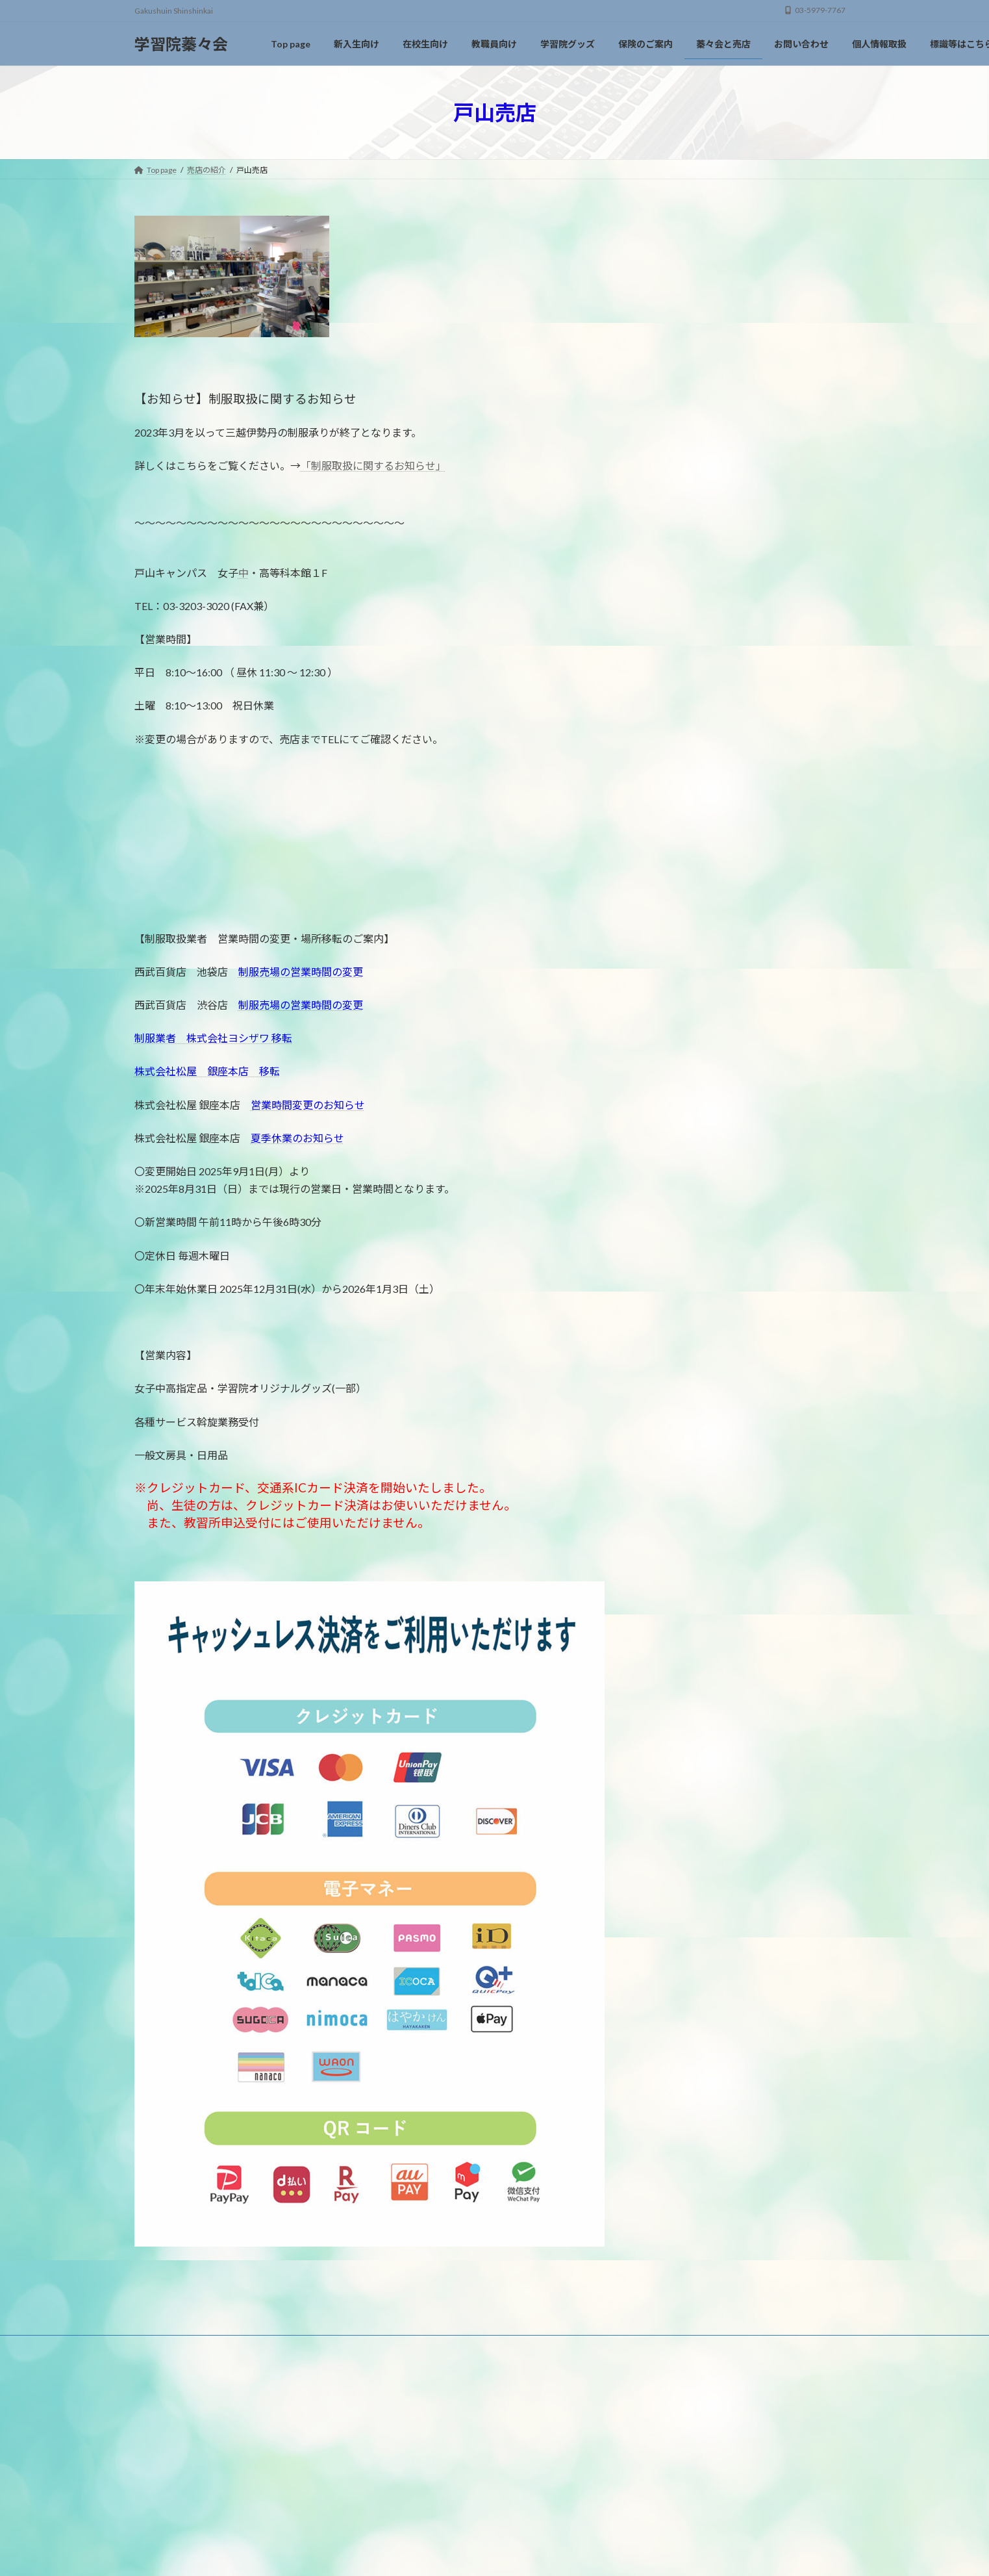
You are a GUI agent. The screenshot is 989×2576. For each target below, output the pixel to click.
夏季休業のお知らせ (297, 1138)
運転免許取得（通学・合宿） (723, 470)
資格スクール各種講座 (709, 496)
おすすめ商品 (691, 444)
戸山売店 (682, 304)
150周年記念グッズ (704, 417)
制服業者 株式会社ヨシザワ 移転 (213, 1038)
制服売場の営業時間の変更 (300, 971)
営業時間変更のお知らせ (308, 1105)
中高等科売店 (691, 278)
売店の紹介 (684, 223)
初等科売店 (687, 331)
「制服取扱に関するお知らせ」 (373, 465)
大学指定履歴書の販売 (709, 522)
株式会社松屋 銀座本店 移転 (207, 1071)
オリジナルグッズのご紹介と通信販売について (755, 384)
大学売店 (682, 251)
